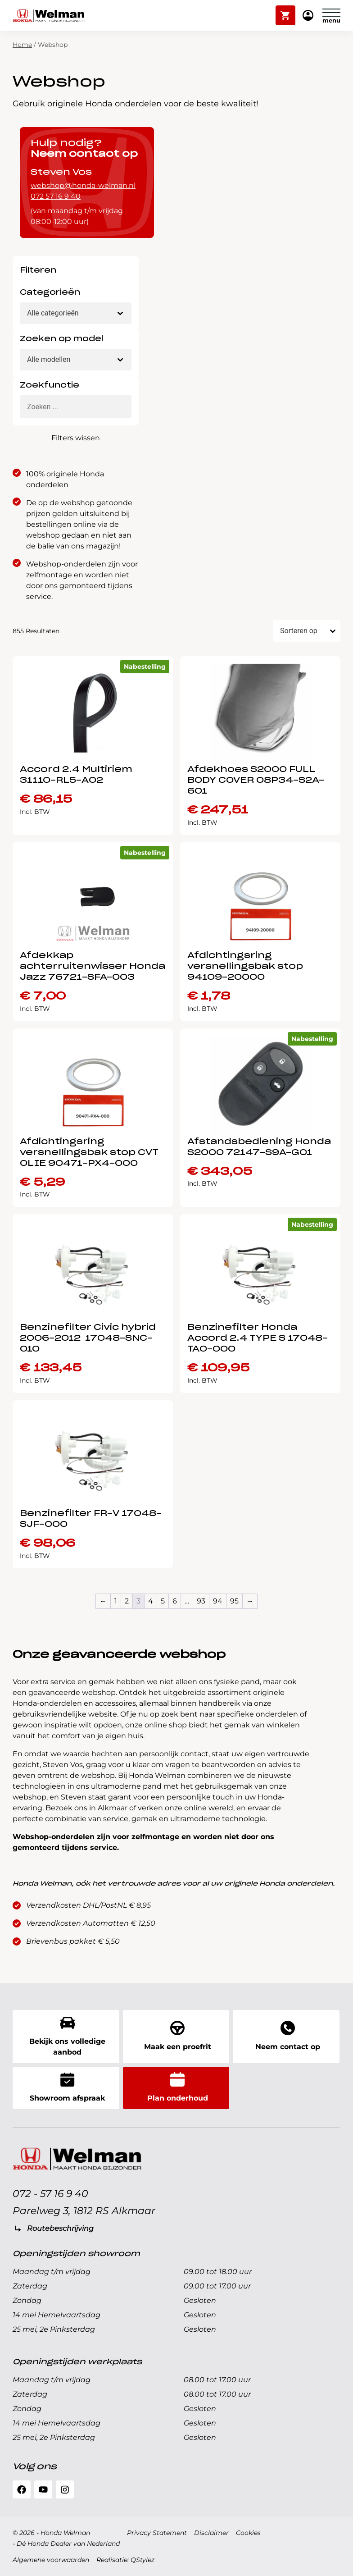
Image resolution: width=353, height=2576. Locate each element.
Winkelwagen (285, 11)
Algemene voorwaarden (51, 2560)
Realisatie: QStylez (125, 2560)
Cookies (248, 2533)
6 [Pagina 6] (174, 1601)
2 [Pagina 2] (127, 1601)
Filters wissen (75, 438)
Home (22, 45)
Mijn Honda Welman (308, 16)
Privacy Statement (157, 2533)
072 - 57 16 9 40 (50, 2194)
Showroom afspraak (67, 2087)
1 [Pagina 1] (115, 1601)
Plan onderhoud (177, 2087)
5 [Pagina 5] (163, 1601)
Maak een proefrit (177, 2036)
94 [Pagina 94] (217, 1601)
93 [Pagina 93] (201, 1601)
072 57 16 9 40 (56, 196)
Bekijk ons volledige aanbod (67, 2035)
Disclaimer (211, 2533)
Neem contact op (287, 2036)
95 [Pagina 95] (234, 1601)
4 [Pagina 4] (150, 1601)
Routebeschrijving (60, 2228)
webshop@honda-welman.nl (83, 185)
